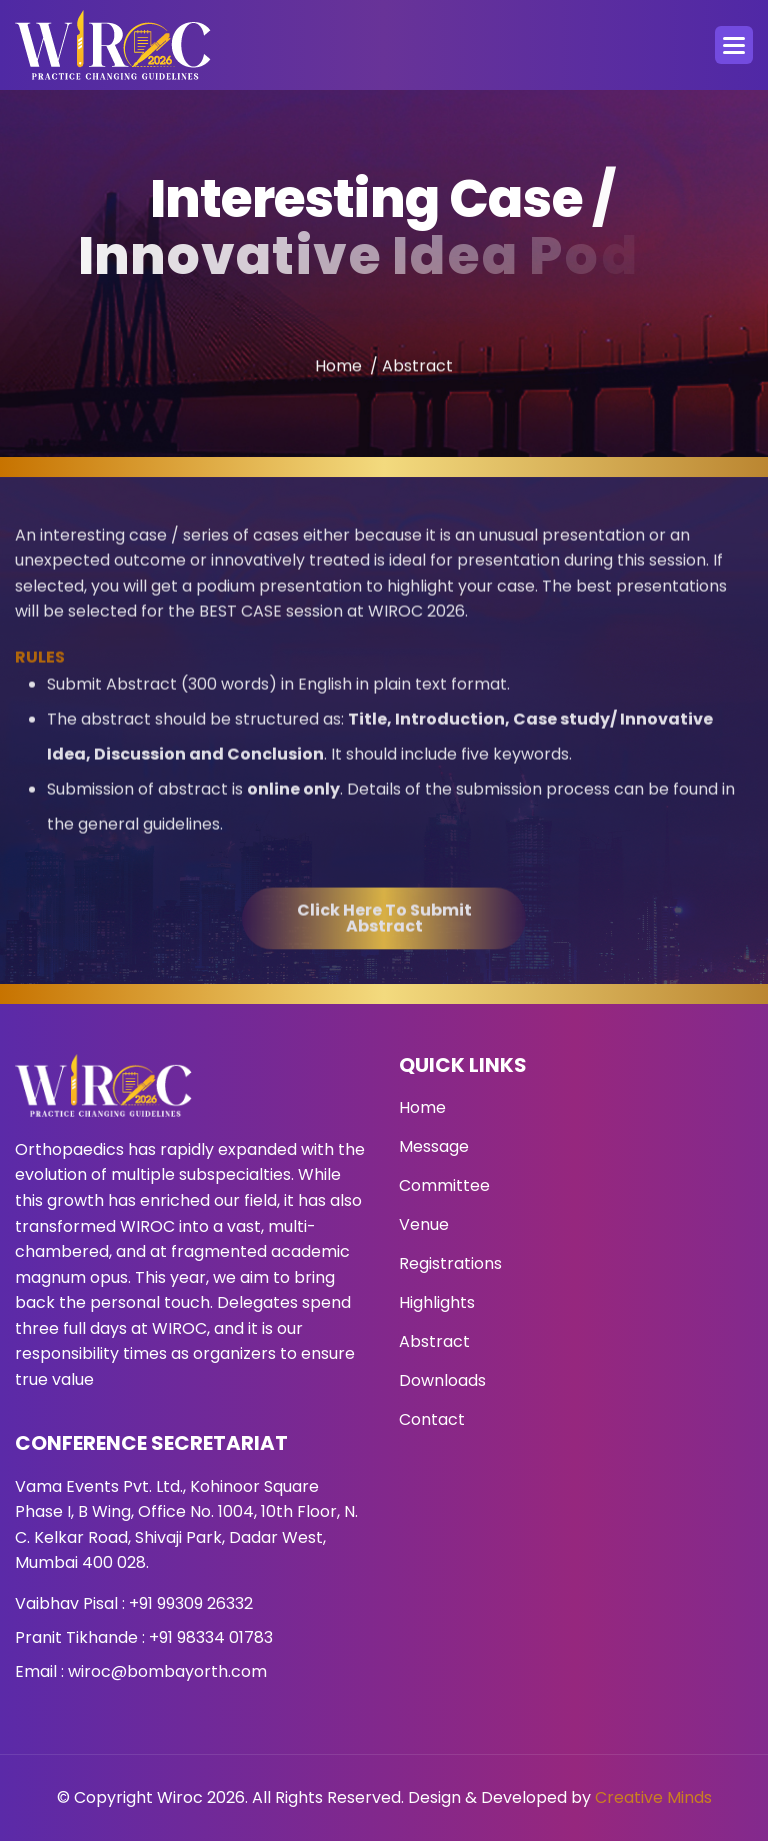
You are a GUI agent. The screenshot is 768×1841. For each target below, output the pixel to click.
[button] (734, 45)
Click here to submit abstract (384, 945)
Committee (444, 1185)
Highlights (437, 1302)
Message (434, 1146)
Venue (424, 1224)
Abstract (434, 1341)
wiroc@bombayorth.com (167, 1671)
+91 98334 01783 (211, 1637)
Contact (432, 1419)
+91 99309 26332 (191, 1603)
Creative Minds (653, 1797)
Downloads (442, 1380)
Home (338, 381)
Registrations (450, 1263)
